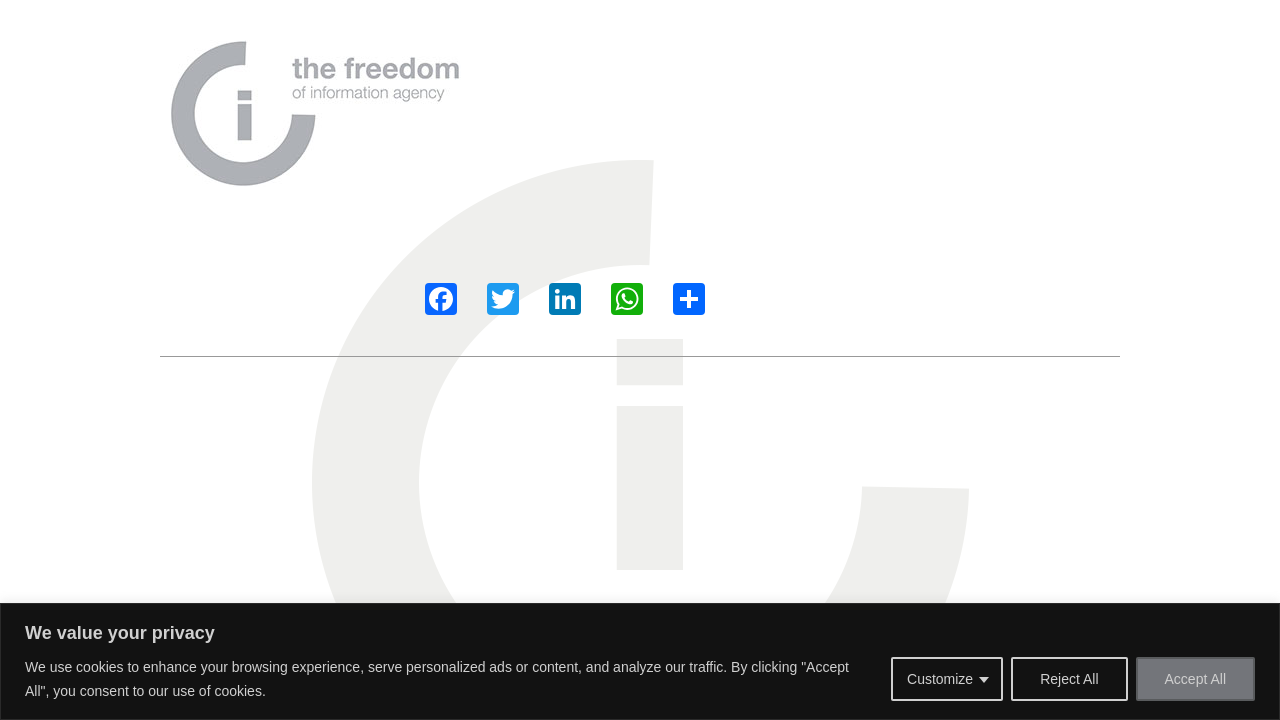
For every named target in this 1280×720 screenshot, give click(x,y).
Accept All (1195, 679)
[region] (640, 661)
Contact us (891, 84)
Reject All (1069, 679)
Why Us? (688, 84)
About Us (601, 84)
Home (523, 84)
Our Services (787, 84)
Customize (940, 679)
